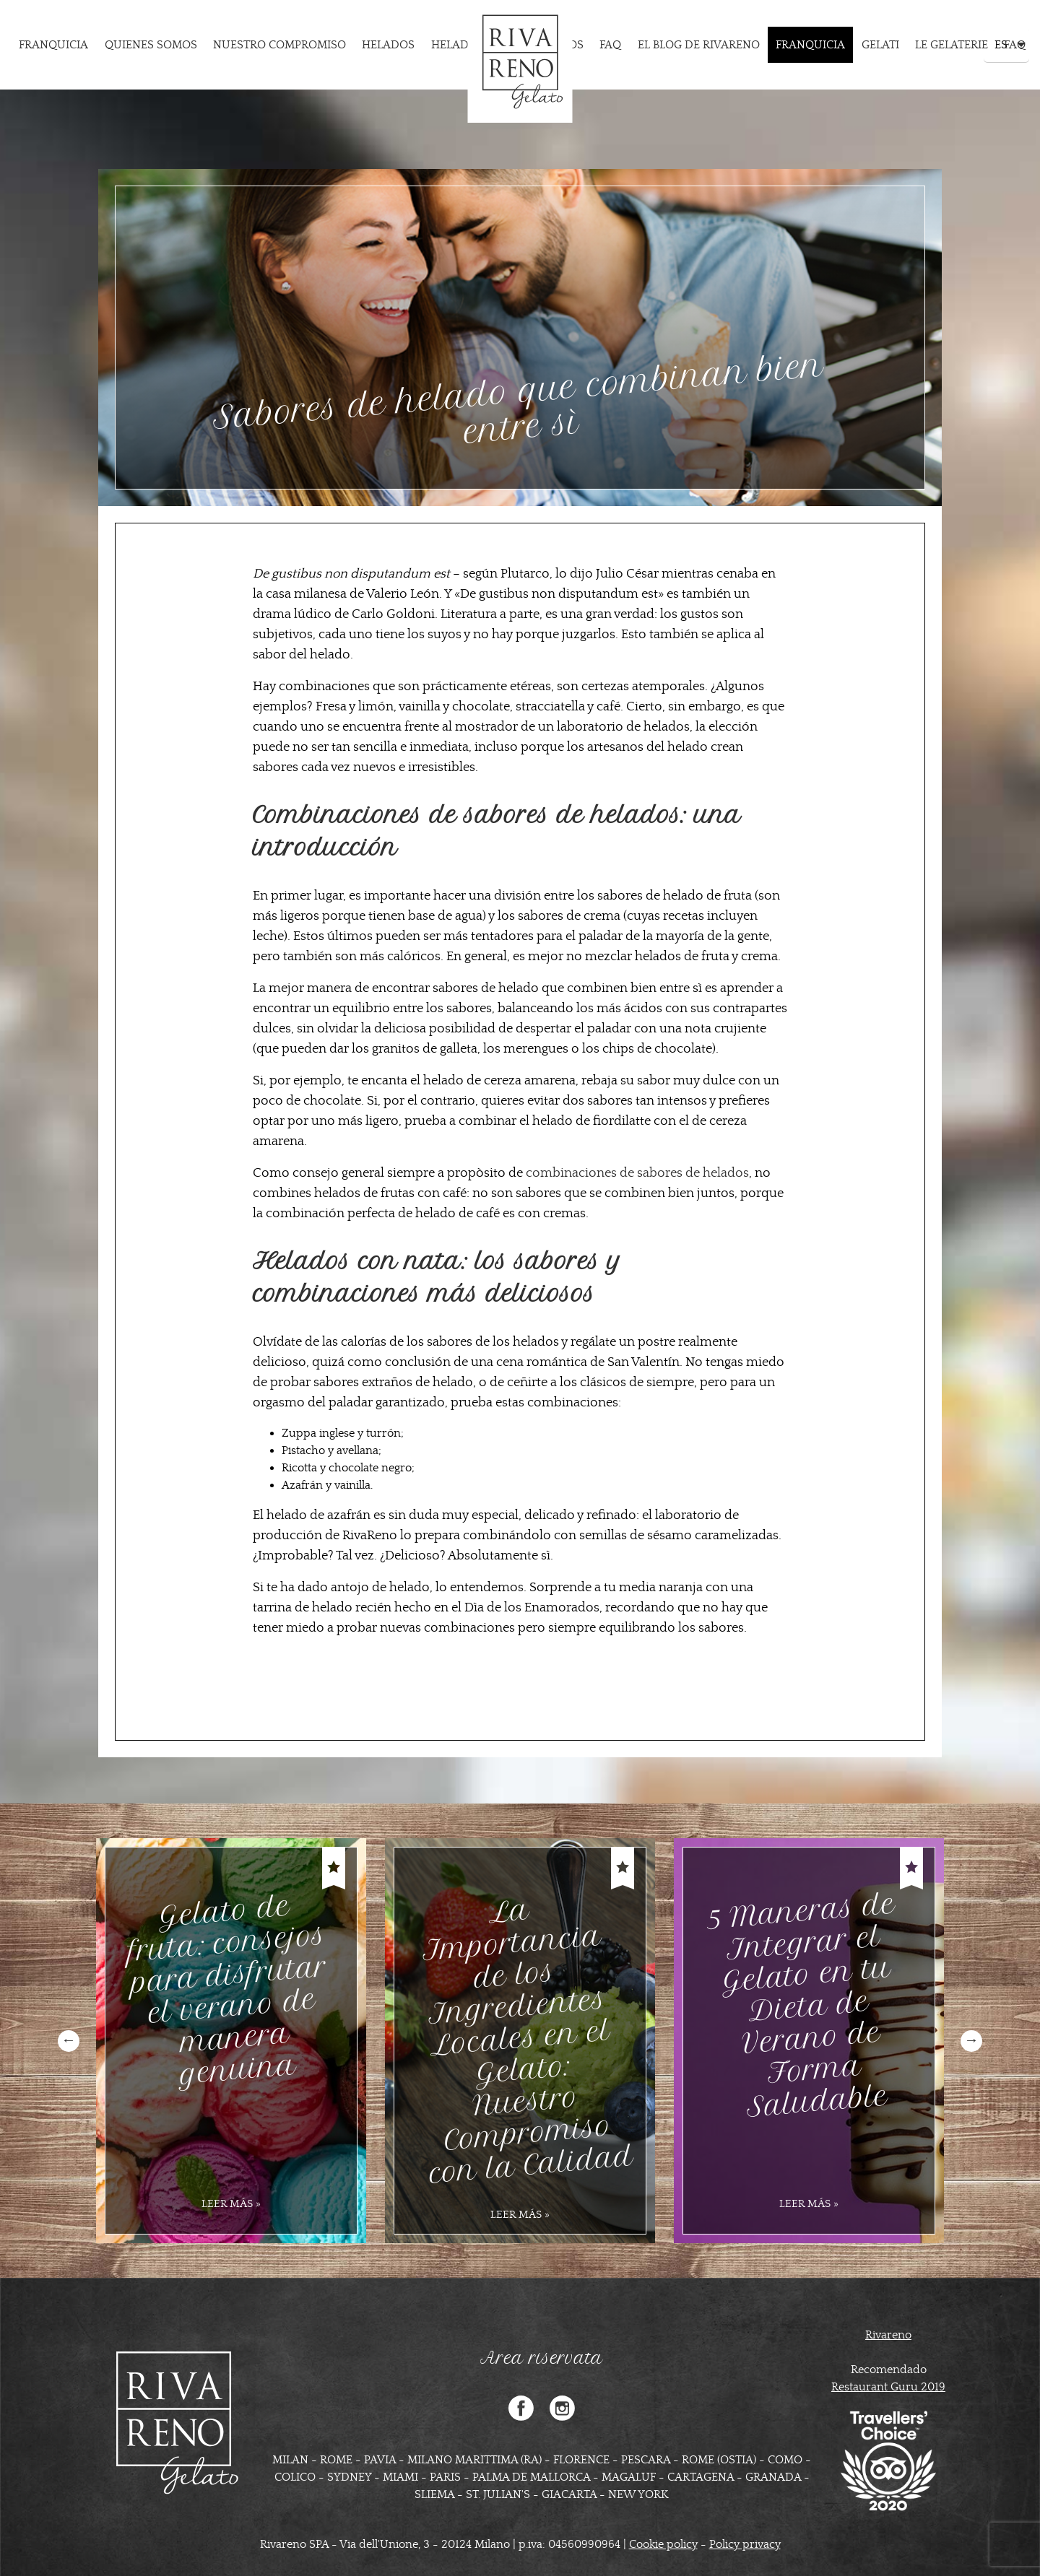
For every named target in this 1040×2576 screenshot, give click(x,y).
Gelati (880, 44)
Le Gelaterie (951, 44)
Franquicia (53, 44)
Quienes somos (151, 44)
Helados (388, 44)
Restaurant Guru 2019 (888, 2386)
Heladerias (465, 44)
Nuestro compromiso (279, 44)
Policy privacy (745, 2544)
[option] (231, 2040)
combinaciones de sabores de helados (637, 1173)
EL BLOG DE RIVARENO (699, 44)
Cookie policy (663, 2544)
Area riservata (541, 2358)
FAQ (610, 44)
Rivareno (888, 2334)
